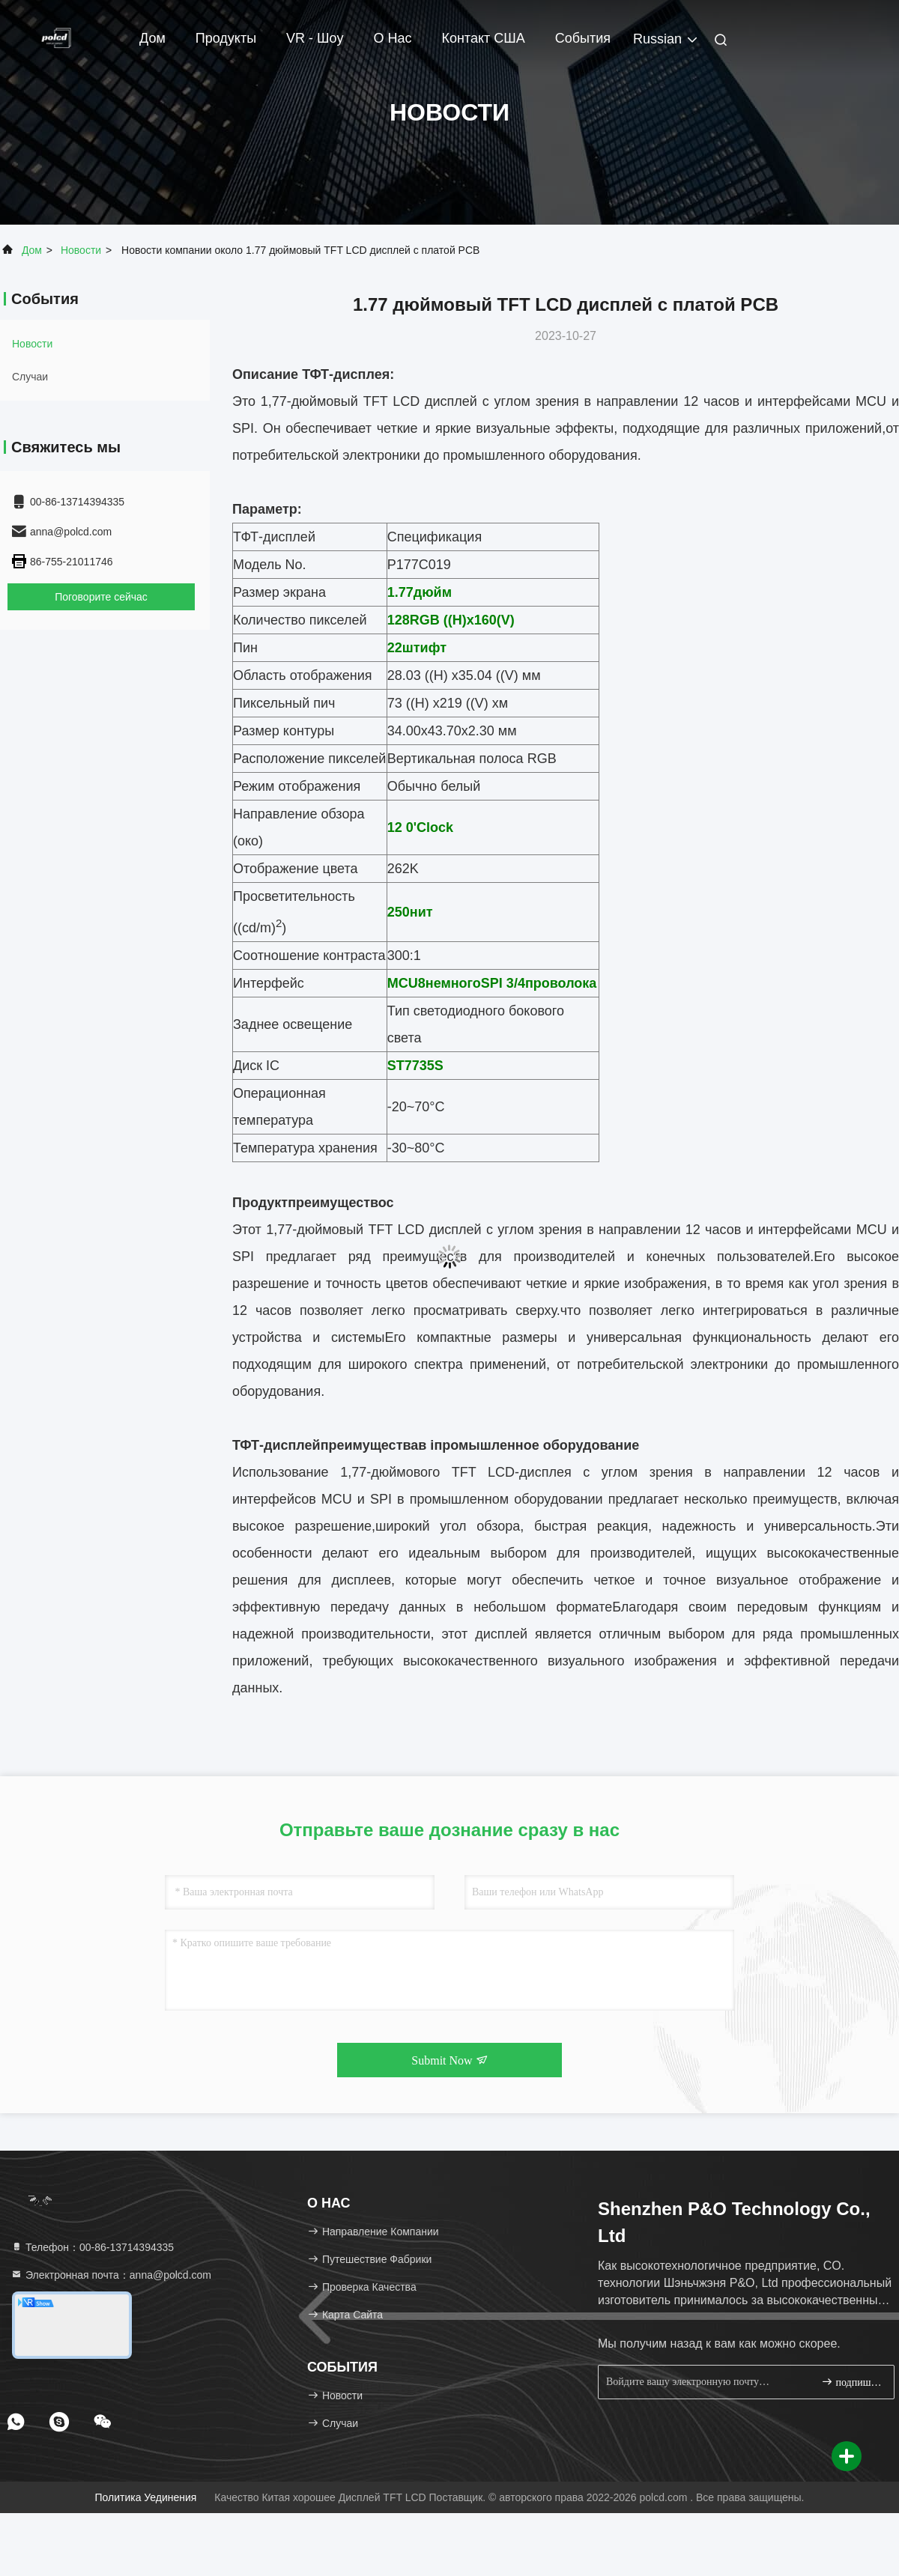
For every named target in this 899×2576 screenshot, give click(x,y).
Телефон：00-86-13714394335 (92, 2247)
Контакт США (482, 38)
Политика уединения (145, 2497)
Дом (152, 38)
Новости (81, 250)
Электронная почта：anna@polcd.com (110, 2275)
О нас (392, 38)
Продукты (226, 38)
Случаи (30, 377)
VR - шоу (314, 38)
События (583, 38)
